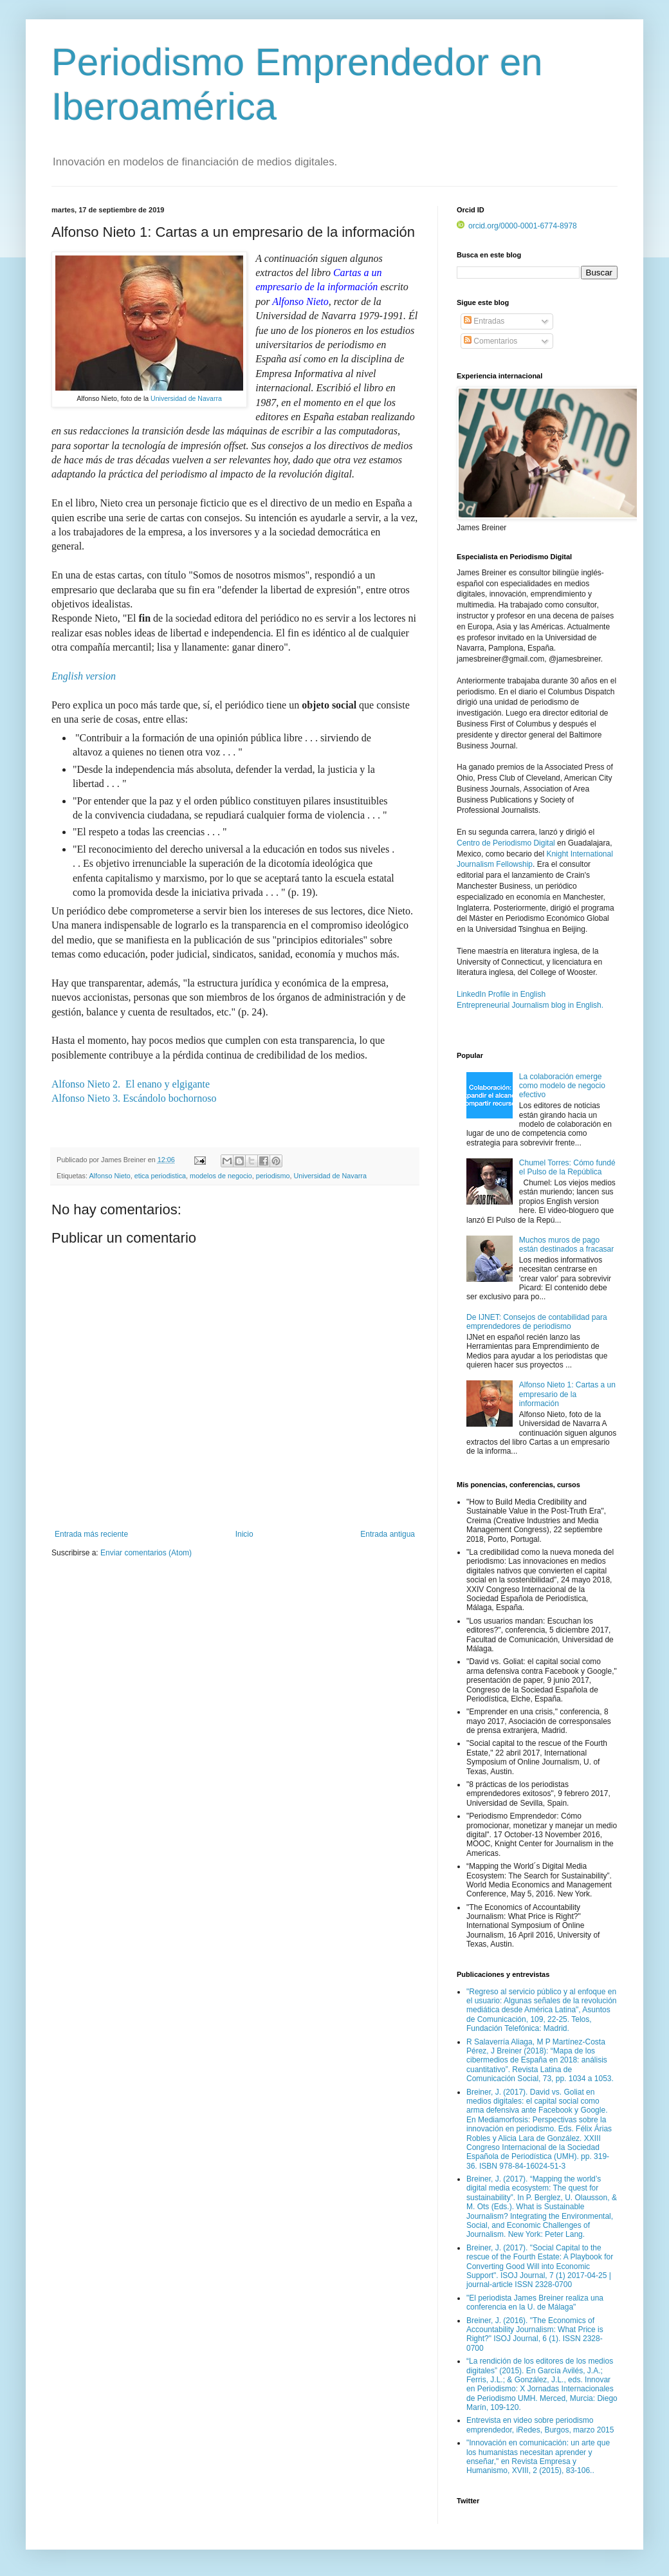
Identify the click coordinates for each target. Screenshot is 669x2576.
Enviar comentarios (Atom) (146, 1552)
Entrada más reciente (91, 1534)
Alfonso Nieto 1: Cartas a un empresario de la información (567, 1394)
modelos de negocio (221, 1176)
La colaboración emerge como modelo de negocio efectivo (562, 1086)
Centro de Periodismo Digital (506, 843)
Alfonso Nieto (109, 1176)
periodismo (273, 1176)
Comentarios (490, 341)
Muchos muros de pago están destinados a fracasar (566, 1245)
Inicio (244, 1534)
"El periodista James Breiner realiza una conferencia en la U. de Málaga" (534, 2302)
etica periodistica (160, 1176)
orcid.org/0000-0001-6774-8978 (517, 225)
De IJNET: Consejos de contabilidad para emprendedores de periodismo (536, 1322)
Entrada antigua (387, 1534)
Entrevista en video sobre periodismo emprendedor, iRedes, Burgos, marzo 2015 (540, 2425)
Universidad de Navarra (186, 398)
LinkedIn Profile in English (501, 994)
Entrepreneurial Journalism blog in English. (530, 1005)
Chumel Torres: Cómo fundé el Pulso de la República (567, 1167)
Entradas (484, 321)
